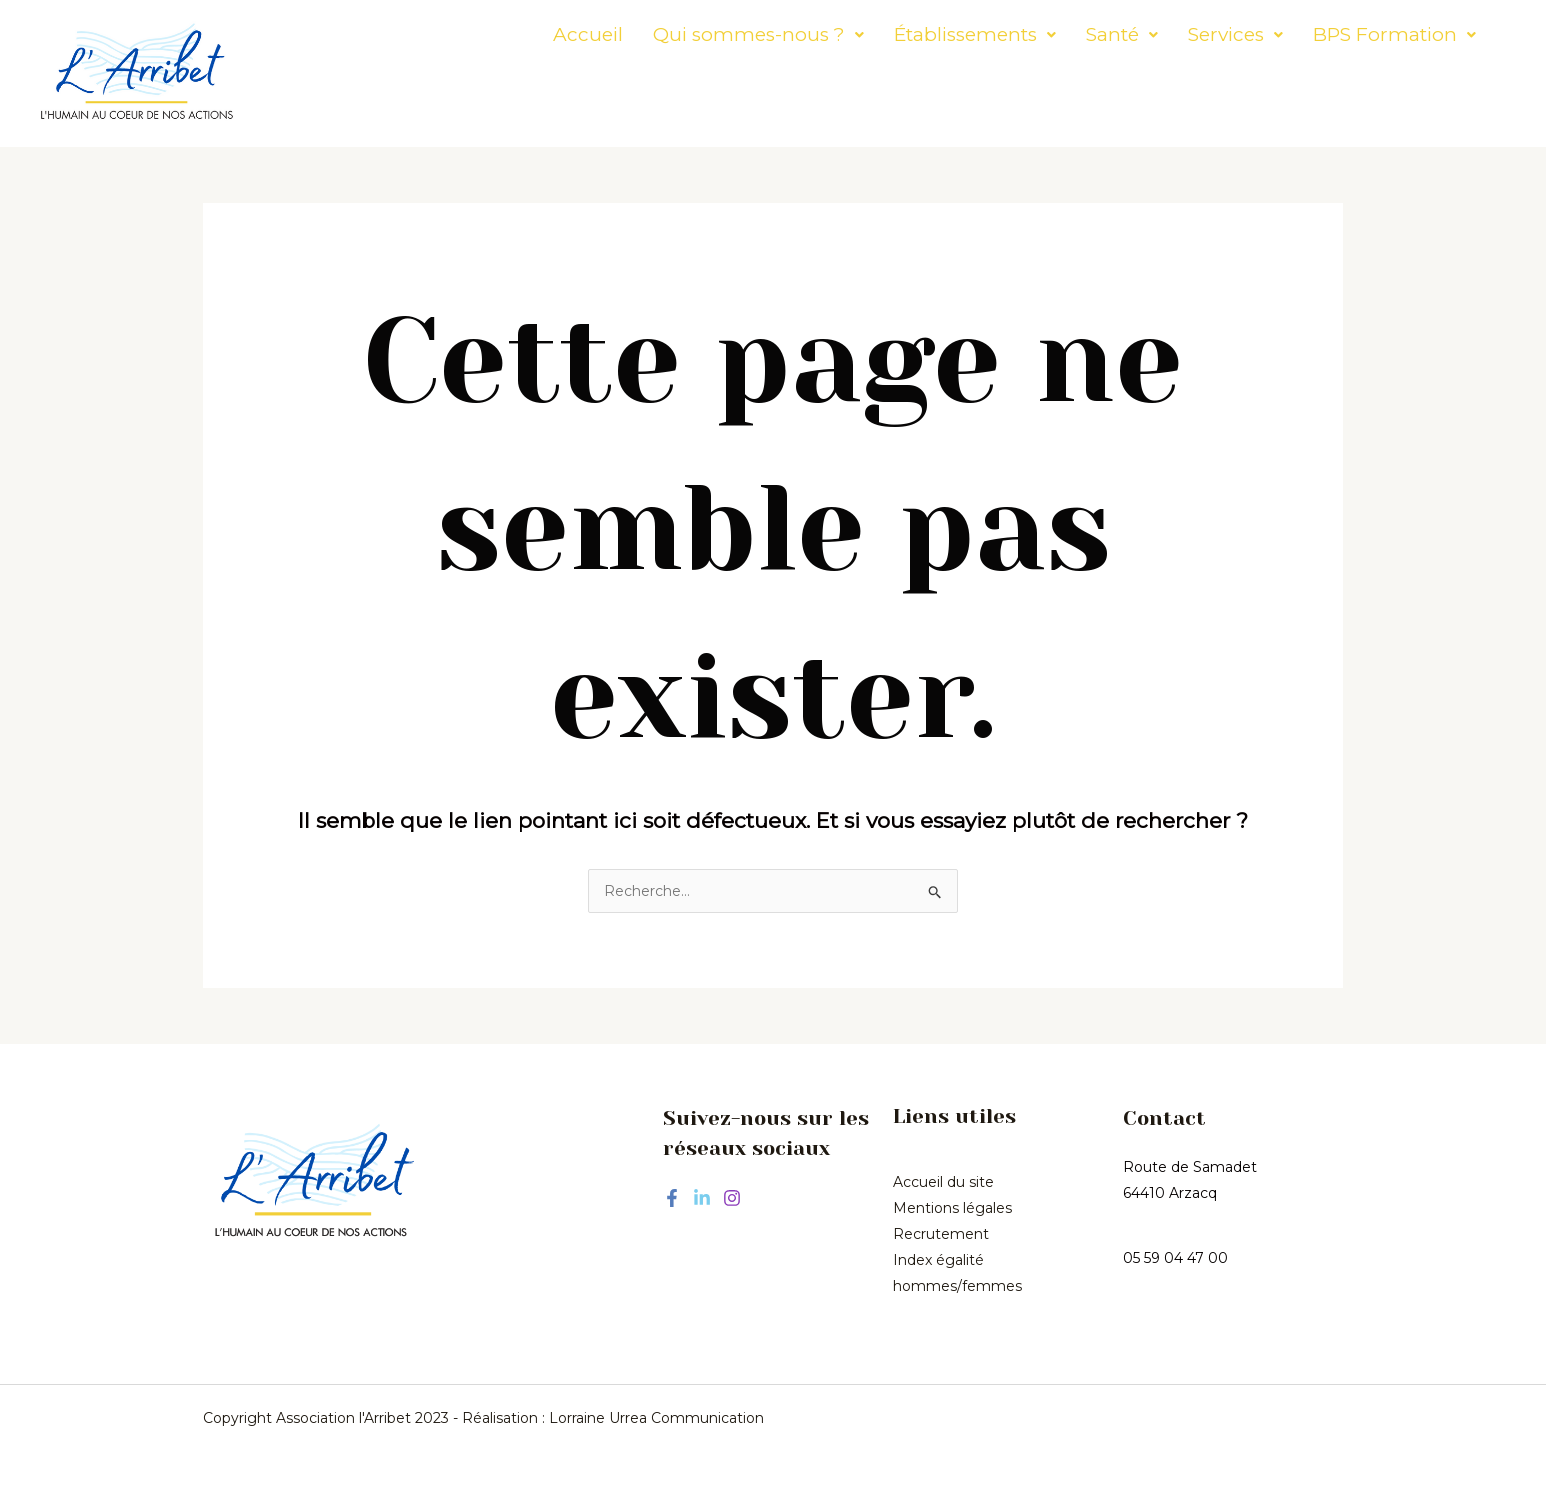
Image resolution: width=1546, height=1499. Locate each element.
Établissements (920, 34)
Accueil (533, 34)
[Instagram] (732, 1198)
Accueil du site (943, 1182)
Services (1180, 34)
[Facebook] (672, 1198)
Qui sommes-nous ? (703, 34)
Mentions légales (952, 1208)
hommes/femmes (957, 1286)
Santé (1067, 34)
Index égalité (938, 1260)
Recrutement (941, 1234)
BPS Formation (1339, 34)
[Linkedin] (702, 1198)
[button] (703, 34)
